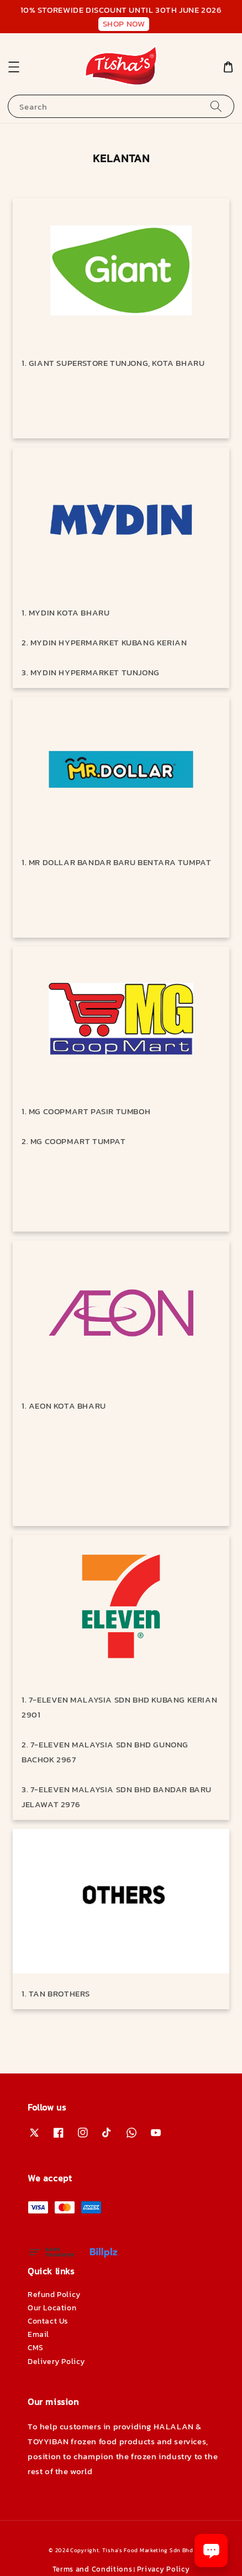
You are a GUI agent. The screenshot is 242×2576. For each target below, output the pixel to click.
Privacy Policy (163, 2569)
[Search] (216, 106)
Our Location (52, 2308)
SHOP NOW (124, 23)
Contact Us (48, 2321)
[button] (14, 67)
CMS (36, 2347)
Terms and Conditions (92, 2569)
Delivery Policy (56, 2361)
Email (38, 2334)
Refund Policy (54, 2294)
